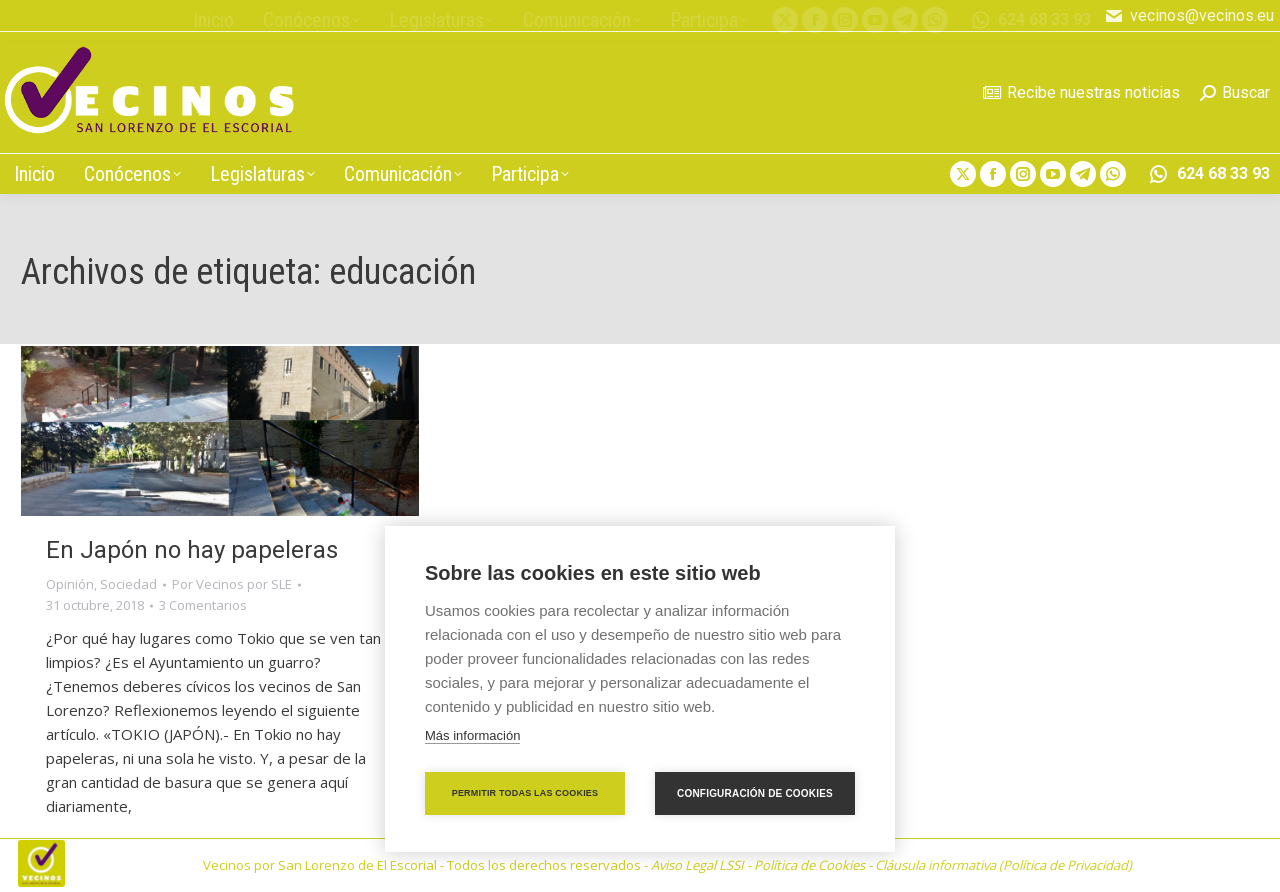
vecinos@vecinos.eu (1189, 16)
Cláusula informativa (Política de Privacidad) (1003, 865)
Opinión (70, 584)
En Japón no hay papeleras (192, 550)
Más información (472, 735)
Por (232, 584)
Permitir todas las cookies (525, 793)
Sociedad (128, 584)
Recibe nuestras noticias (1081, 92)
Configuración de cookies (755, 793)
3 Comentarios (203, 605)
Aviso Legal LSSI (697, 865)
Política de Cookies (809, 865)
